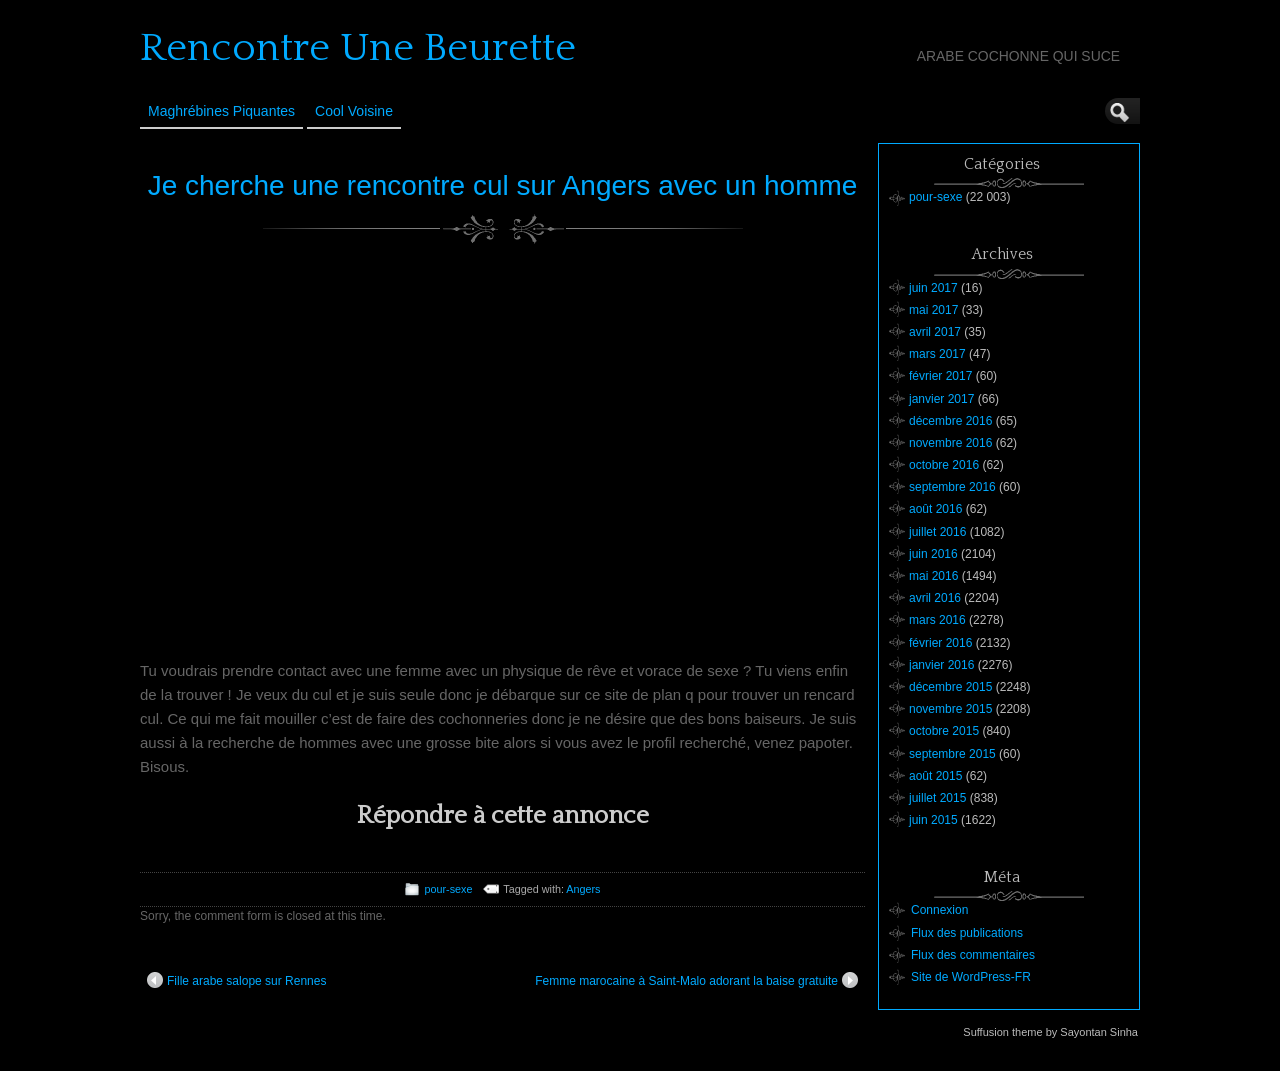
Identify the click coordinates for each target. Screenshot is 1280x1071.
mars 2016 (937, 620)
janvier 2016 (941, 665)
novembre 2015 (950, 709)
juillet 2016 (937, 532)
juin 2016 (933, 554)
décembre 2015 (950, 687)
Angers (583, 889)
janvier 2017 (941, 399)
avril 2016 (935, 598)
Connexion (939, 910)
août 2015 (935, 776)
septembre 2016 (952, 487)
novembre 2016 (950, 443)
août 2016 (935, 509)
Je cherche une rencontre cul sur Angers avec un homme (503, 185)
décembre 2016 (950, 421)
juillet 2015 (937, 798)
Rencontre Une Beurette (358, 48)
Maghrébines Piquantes (221, 111)
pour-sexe (448, 889)
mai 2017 (933, 310)
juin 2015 (933, 820)
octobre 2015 (944, 731)
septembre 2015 (952, 754)
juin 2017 (933, 288)
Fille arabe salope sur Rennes (236, 980)
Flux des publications (967, 933)
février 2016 (940, 643)
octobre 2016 (944, 465)
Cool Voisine (354, 111)
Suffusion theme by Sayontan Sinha (1050, 1032)
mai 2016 (933, 576)
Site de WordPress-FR (971, 977)
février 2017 (940, 376)
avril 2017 (935, 332)
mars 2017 (937, 354)
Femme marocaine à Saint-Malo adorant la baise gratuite (696, 980)
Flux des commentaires (973, 955)
